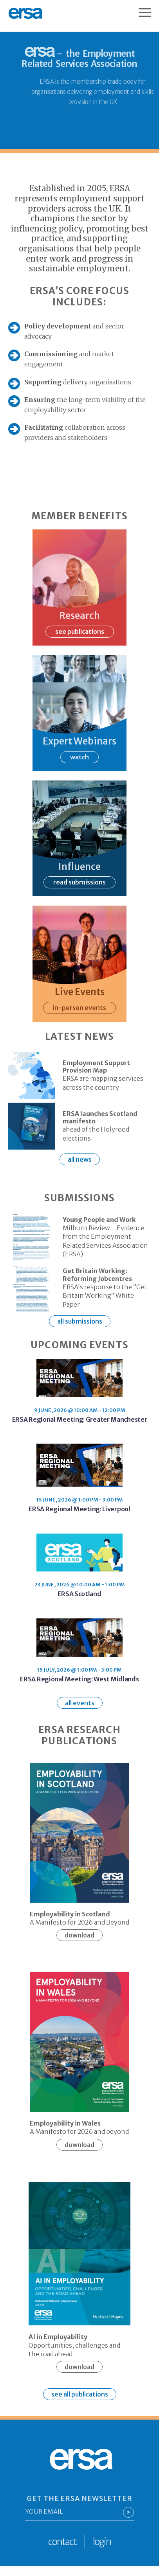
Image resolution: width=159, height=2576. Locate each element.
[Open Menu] (149, 8)
